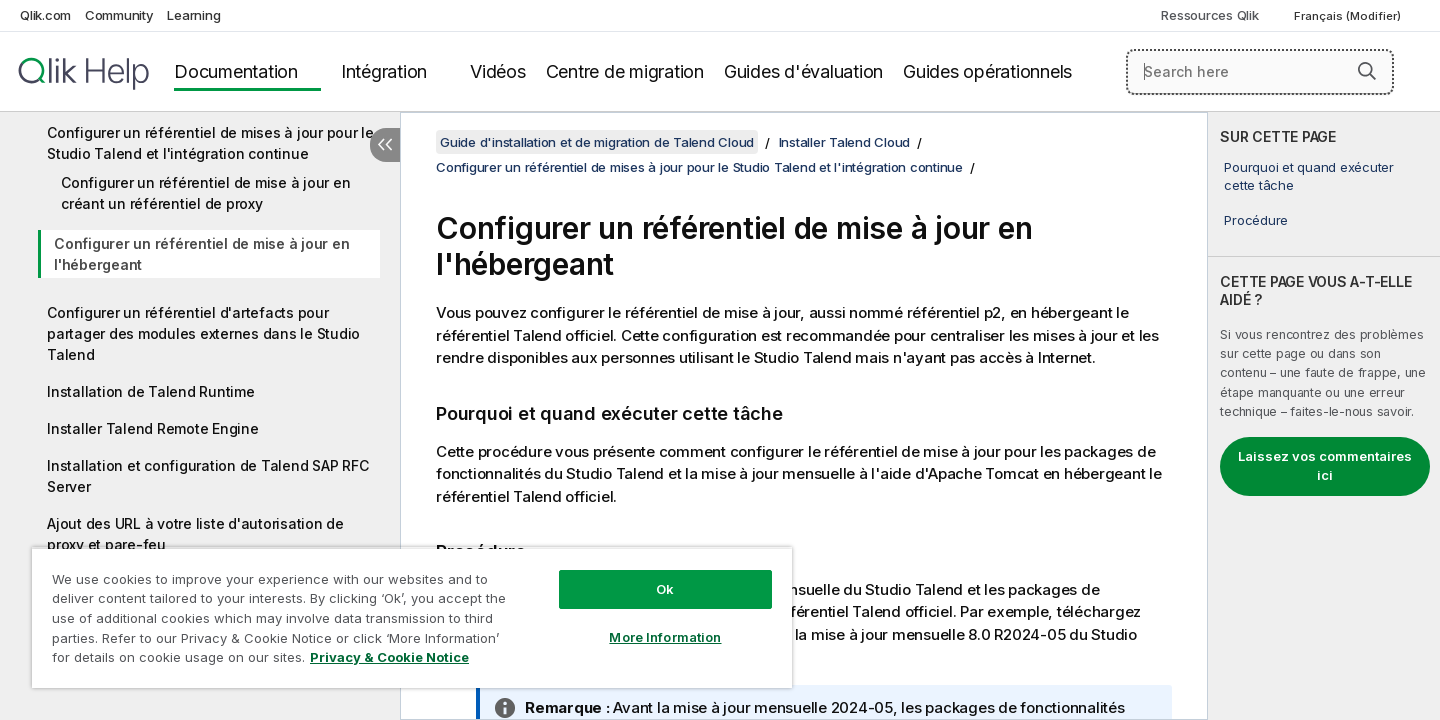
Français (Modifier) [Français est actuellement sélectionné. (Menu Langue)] (1349, 16)
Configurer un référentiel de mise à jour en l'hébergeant (201, 254)
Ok (665, 589)
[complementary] (1324, 416)
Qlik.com (45, 15)
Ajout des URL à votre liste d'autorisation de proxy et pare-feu (195, 534)
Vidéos (498, 71)
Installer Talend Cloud (845, 142)
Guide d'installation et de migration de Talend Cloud (597, 142)
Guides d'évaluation (803, 71)
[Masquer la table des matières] (385, 145)
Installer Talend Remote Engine (153, 428)
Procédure (1256, 220)
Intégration (384, 71)
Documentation (236, 71)
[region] (412, 617)
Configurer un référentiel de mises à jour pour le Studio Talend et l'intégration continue (210, 143)
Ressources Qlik (1209, 15)
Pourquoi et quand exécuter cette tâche (1309, 176)
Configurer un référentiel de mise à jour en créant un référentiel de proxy (205, 193)
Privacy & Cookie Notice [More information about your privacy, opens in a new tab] (389, 657)
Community (119, 15)
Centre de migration (625, 71)
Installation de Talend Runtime (151, 391)
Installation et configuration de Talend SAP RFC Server (207, 476)
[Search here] (1260, 72)
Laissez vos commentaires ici (1325, 466)
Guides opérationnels (987, 71)
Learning (193, 15)
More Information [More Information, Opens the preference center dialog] (665, 637)
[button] (1367, 71)
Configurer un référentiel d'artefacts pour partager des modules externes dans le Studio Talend (203, 333)
